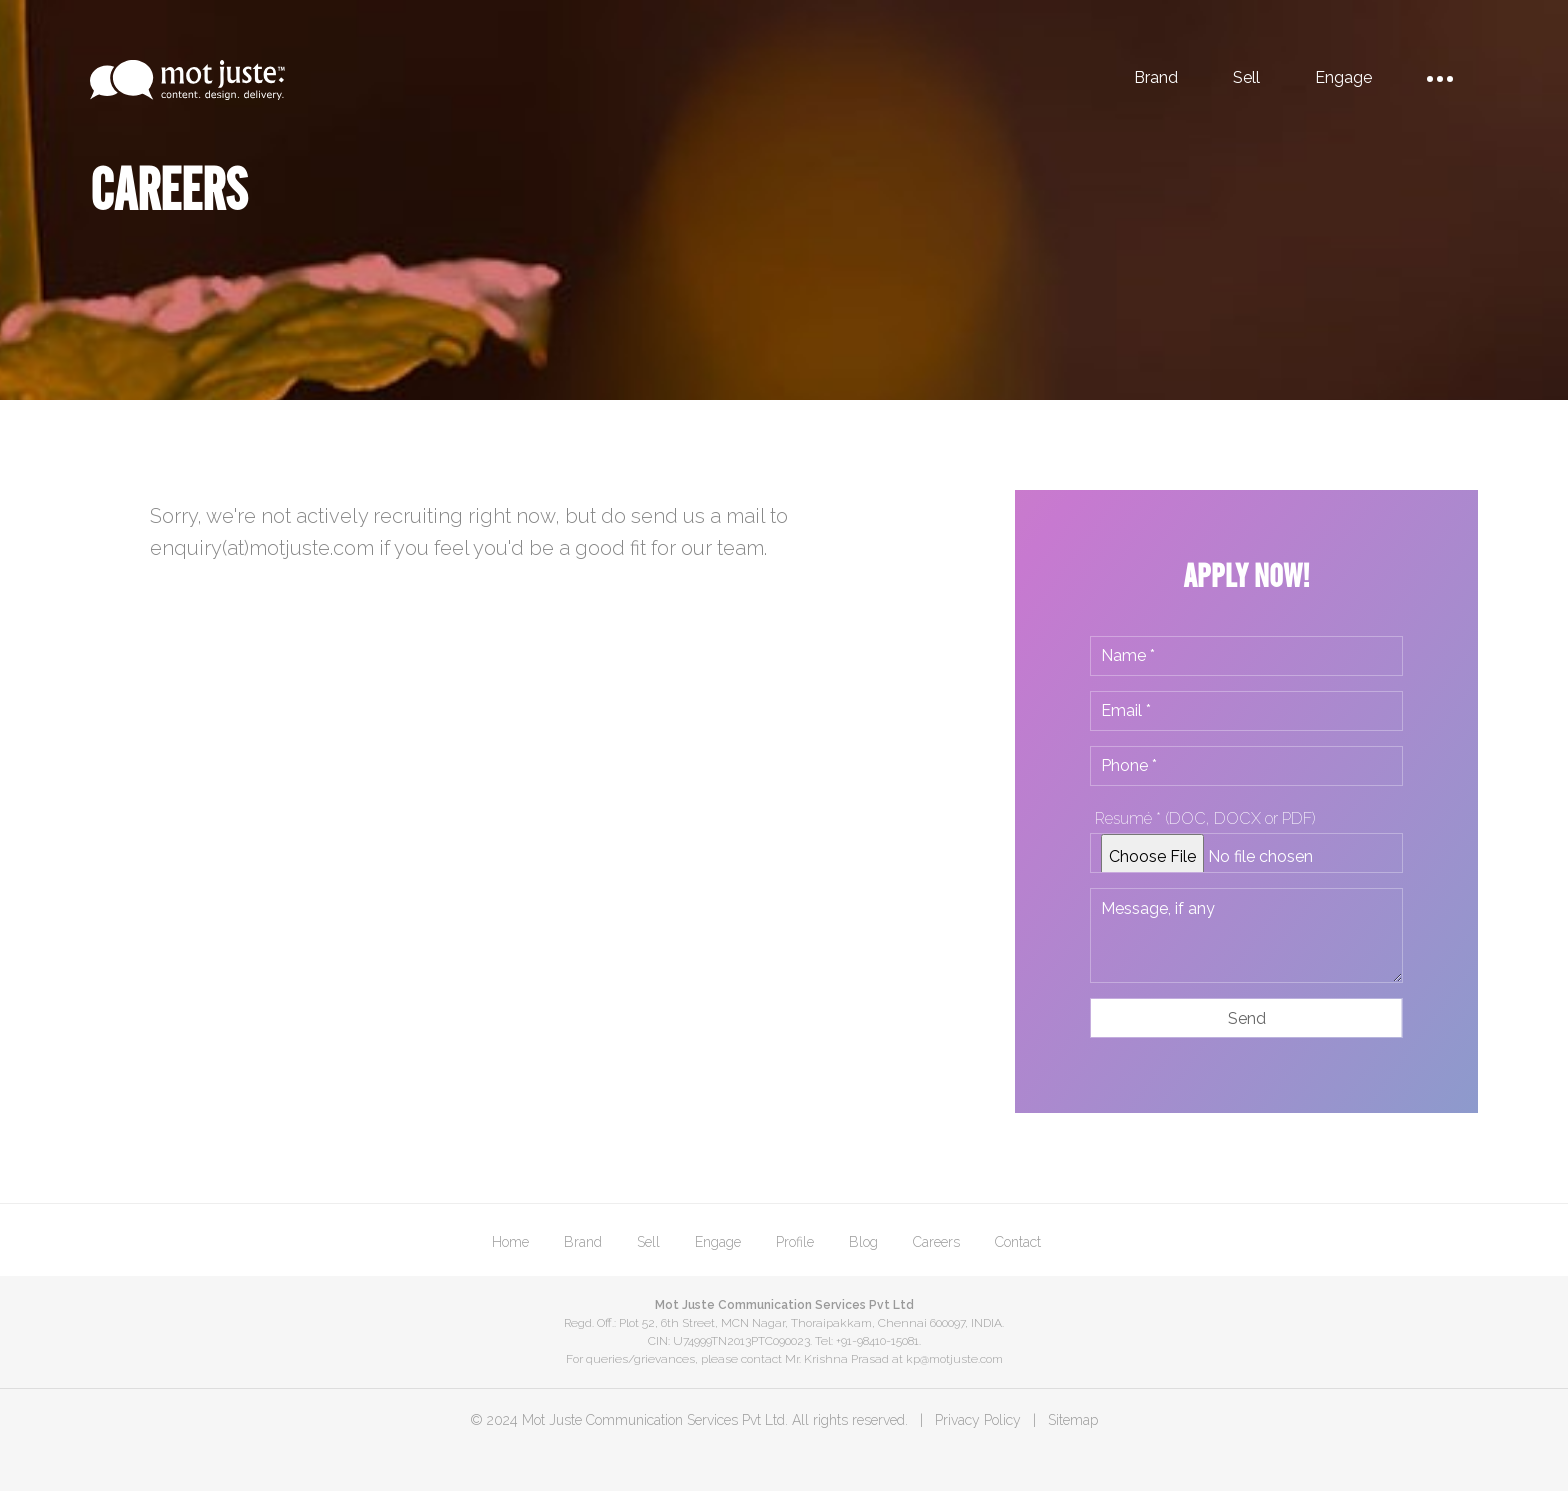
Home (510, 1242)
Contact (1018, 1242)
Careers (936, 1242)
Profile (795, 1242)
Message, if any (1246, 935)
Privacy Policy (978, 1420)
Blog (863, 1242)
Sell (1246, 77)
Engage (1343, 77)
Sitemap (1073, 1420)
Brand (1156, 77)
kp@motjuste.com (954, 1359)
